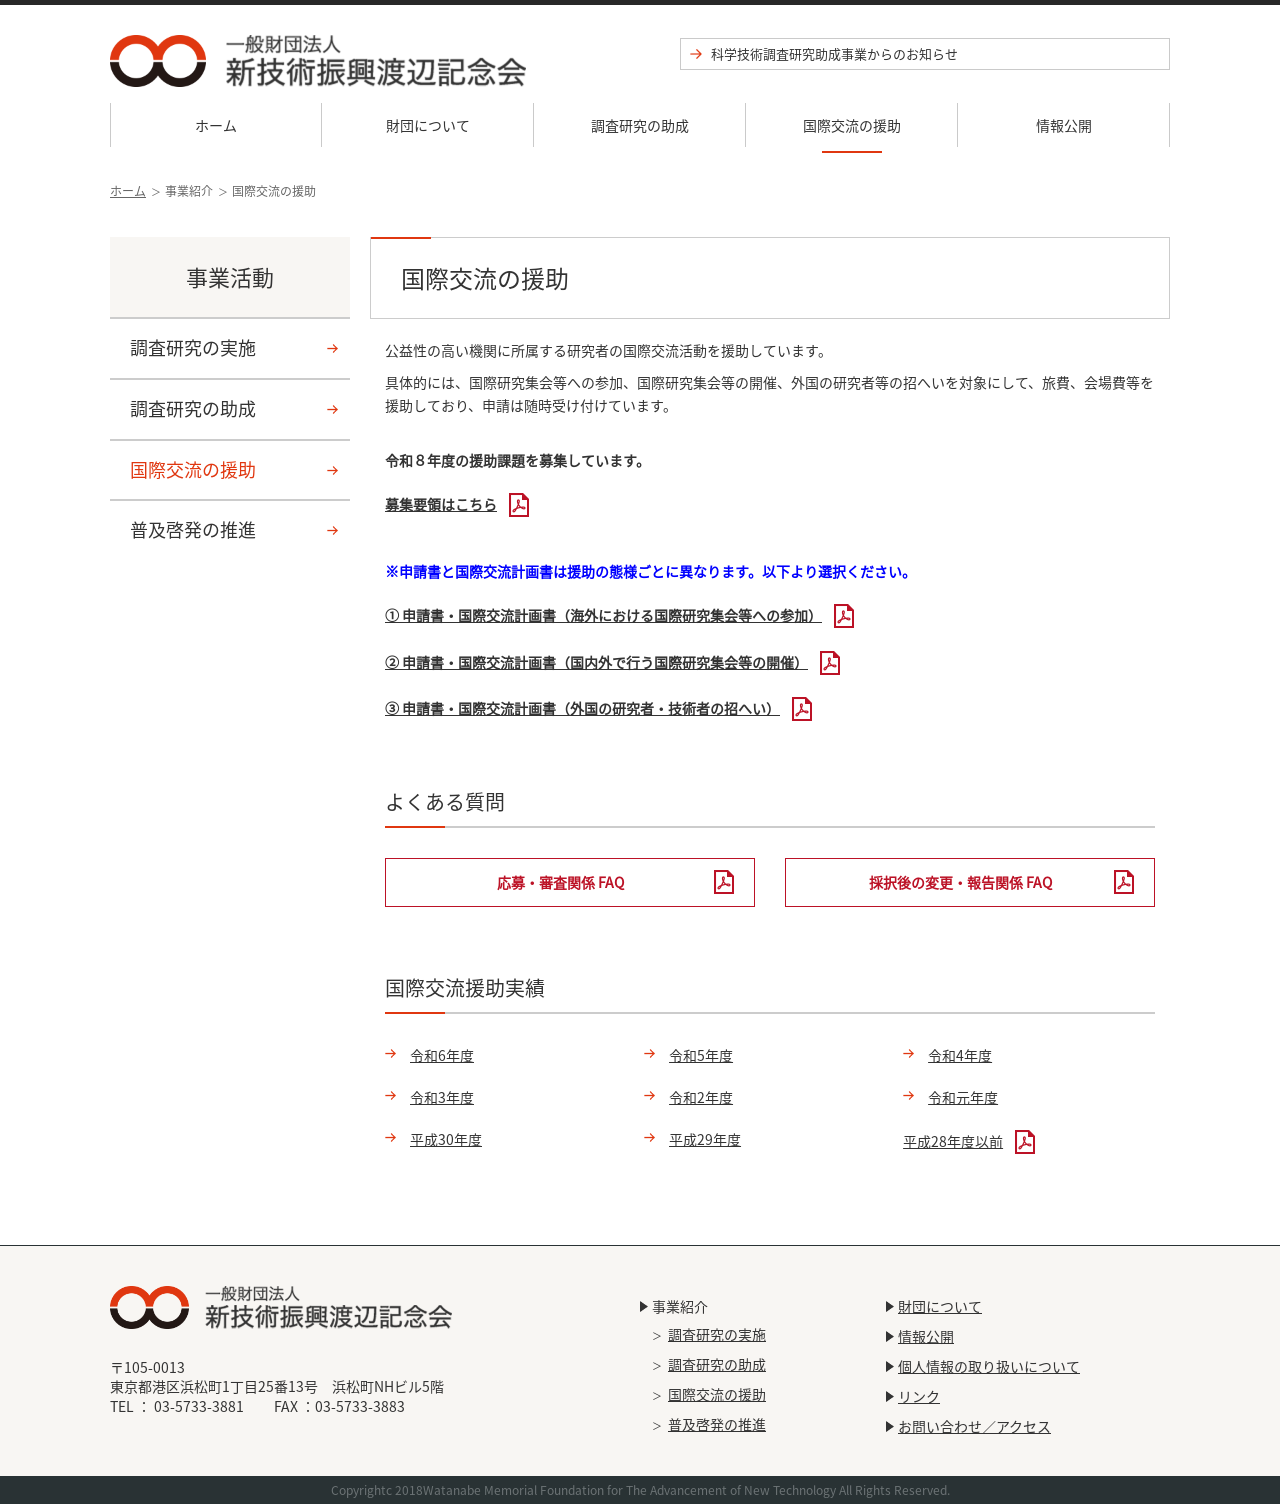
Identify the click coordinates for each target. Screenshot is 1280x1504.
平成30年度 (446, 1139)
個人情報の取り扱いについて (989, 1366)
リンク (919, 1396)
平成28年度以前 (953, 1141)
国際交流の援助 (852, 125)
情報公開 (1064, 125)
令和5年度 (701, 1055)
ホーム (216, 125)
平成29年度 (705, 1139)
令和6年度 (442, 1055)
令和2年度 (701, 1097)
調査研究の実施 (193, 347)
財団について (428, 125)
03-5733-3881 (199, 1406)
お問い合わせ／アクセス (974, 1426)
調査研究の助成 (640, 125)
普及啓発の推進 (193, 529)
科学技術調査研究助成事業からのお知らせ (834, 53)
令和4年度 (960, 1055)
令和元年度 (963, 1097)
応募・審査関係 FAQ (560, 882)
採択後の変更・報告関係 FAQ (960, 882)
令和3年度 (442, 1097)
